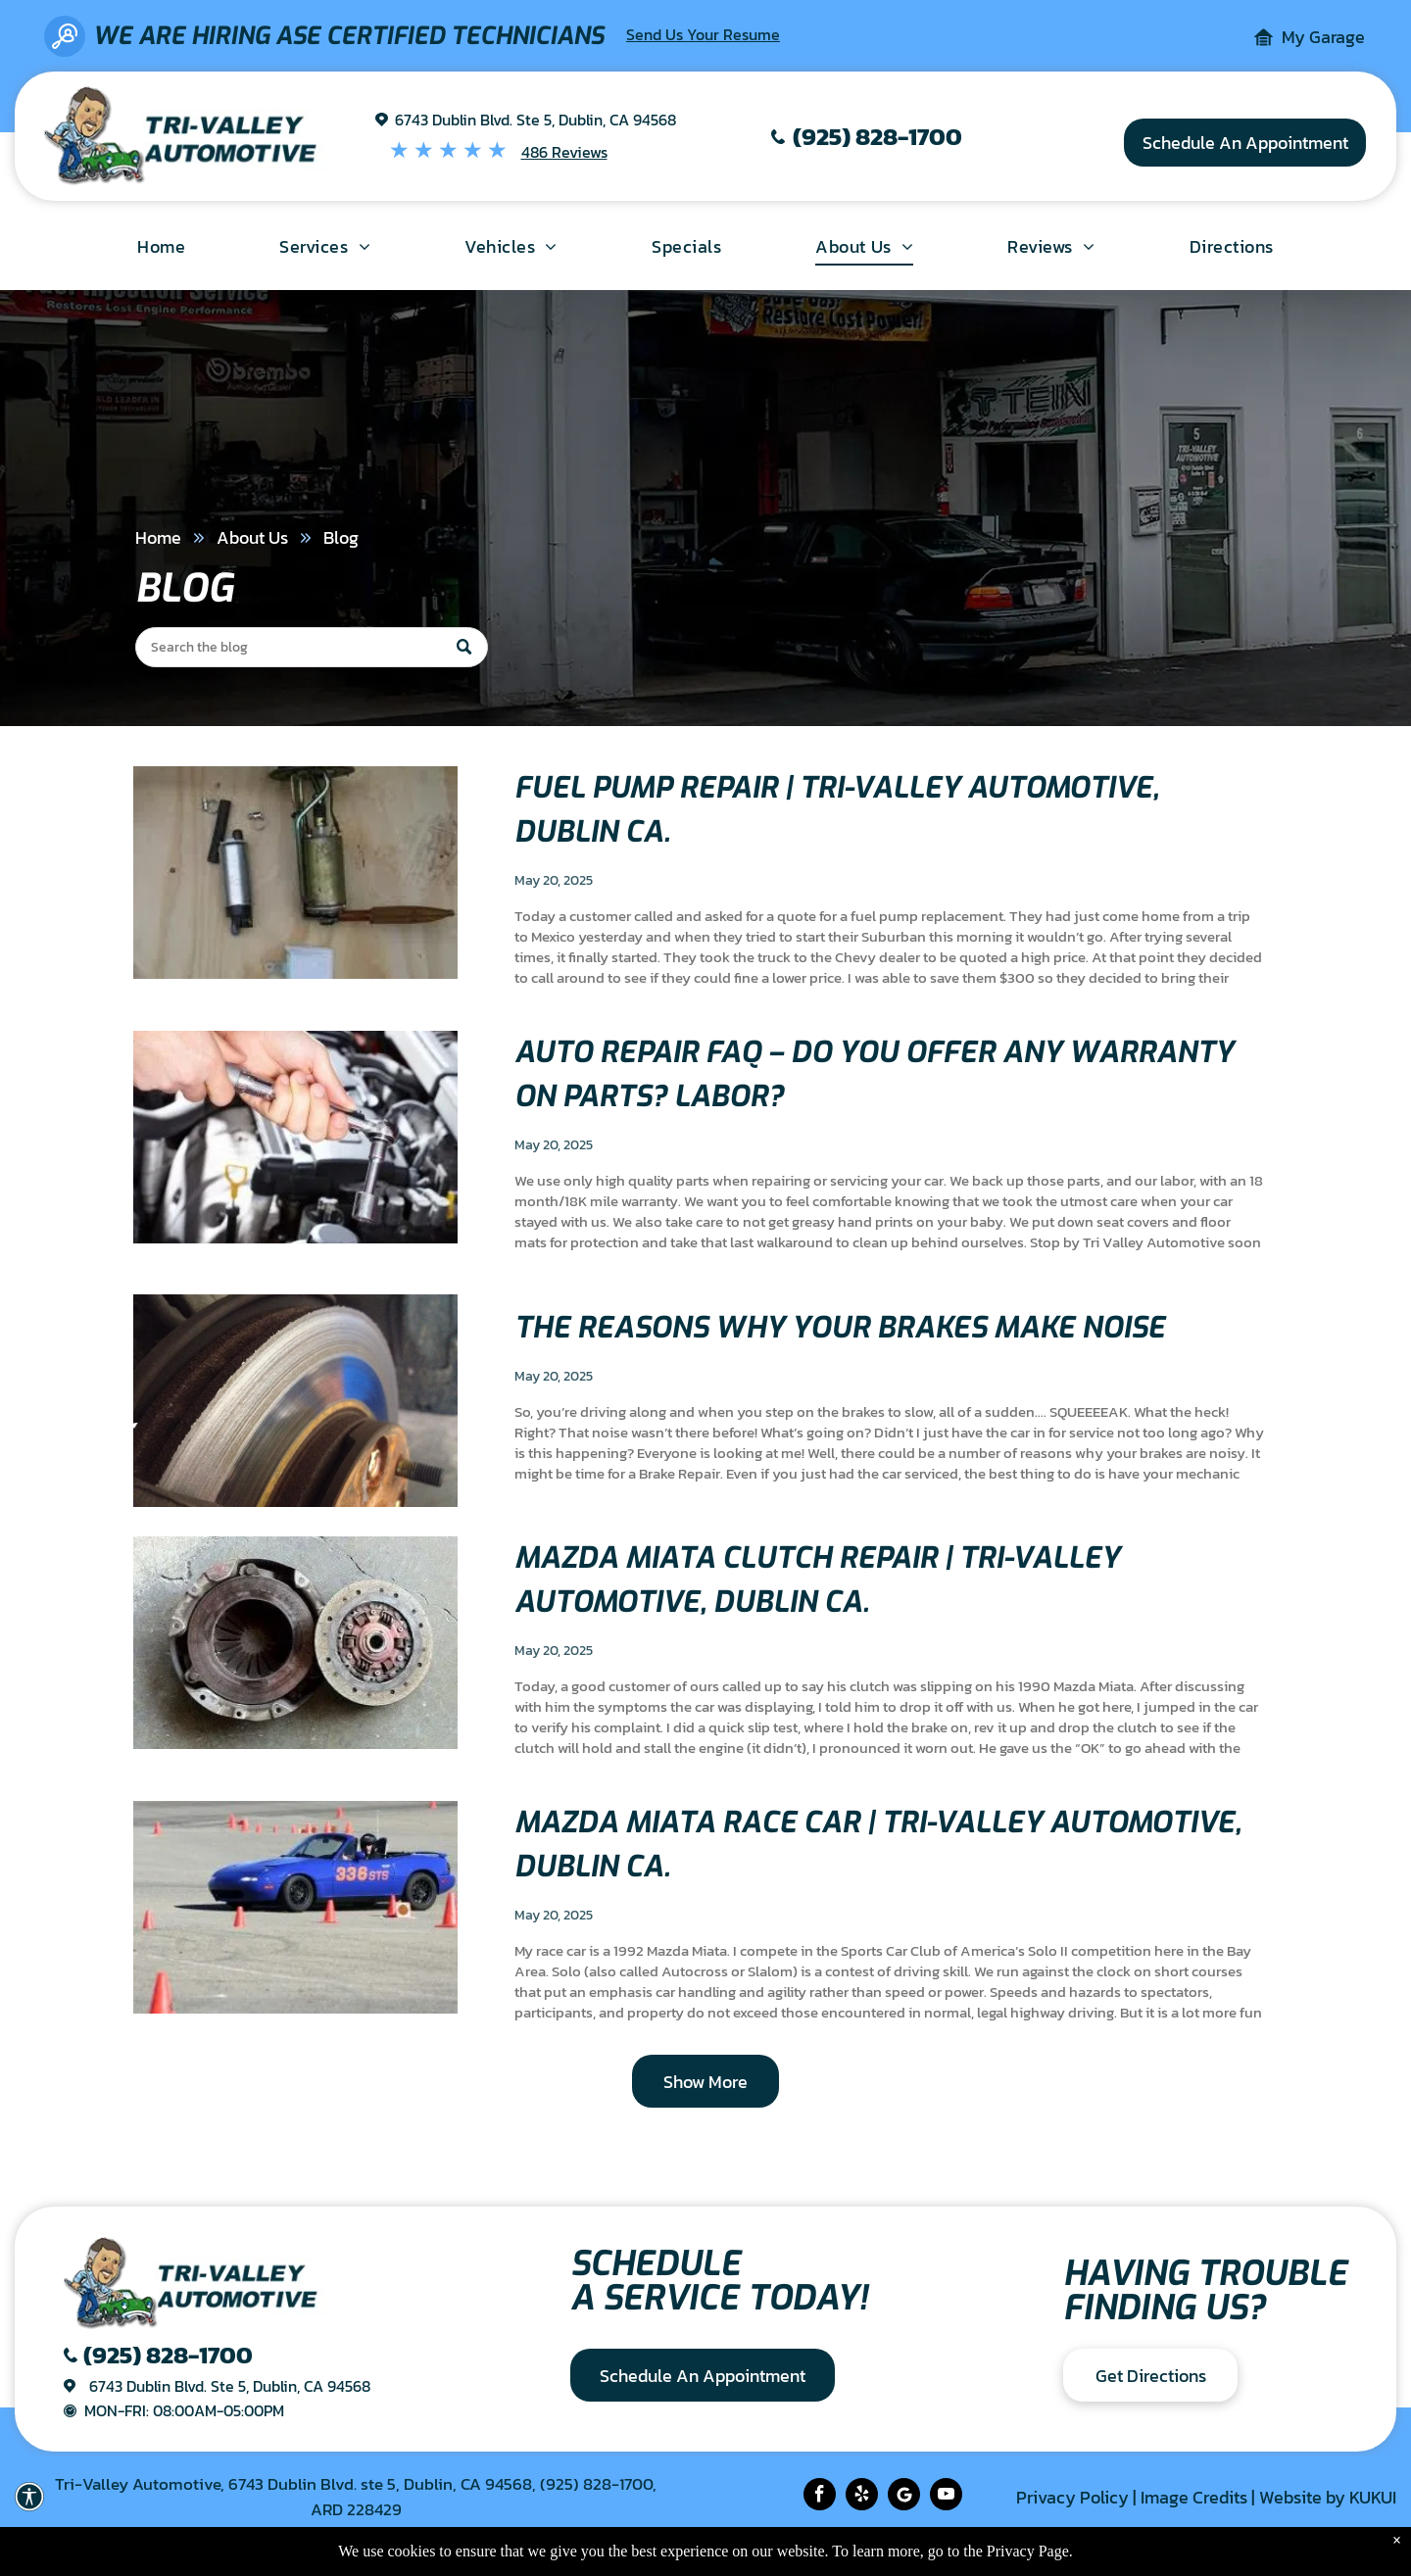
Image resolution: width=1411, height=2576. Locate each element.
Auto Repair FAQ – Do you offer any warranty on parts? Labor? (874, 1074)
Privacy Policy (1072, 2497)
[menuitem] (161, 245)
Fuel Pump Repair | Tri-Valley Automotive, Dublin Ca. (836, 809)
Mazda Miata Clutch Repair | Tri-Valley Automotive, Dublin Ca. (817, 1580)
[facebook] (819, 2496)
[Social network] (904, 2496)
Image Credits (1194, 2497)
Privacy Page (1028, 2551)
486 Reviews (564, 152)
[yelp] (862, 2496)
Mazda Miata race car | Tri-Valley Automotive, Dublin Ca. (877, 1844)
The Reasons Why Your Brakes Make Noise (839, 1327)
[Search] (311, 647)
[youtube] (946, 2496)
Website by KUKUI (1327, 2497)
